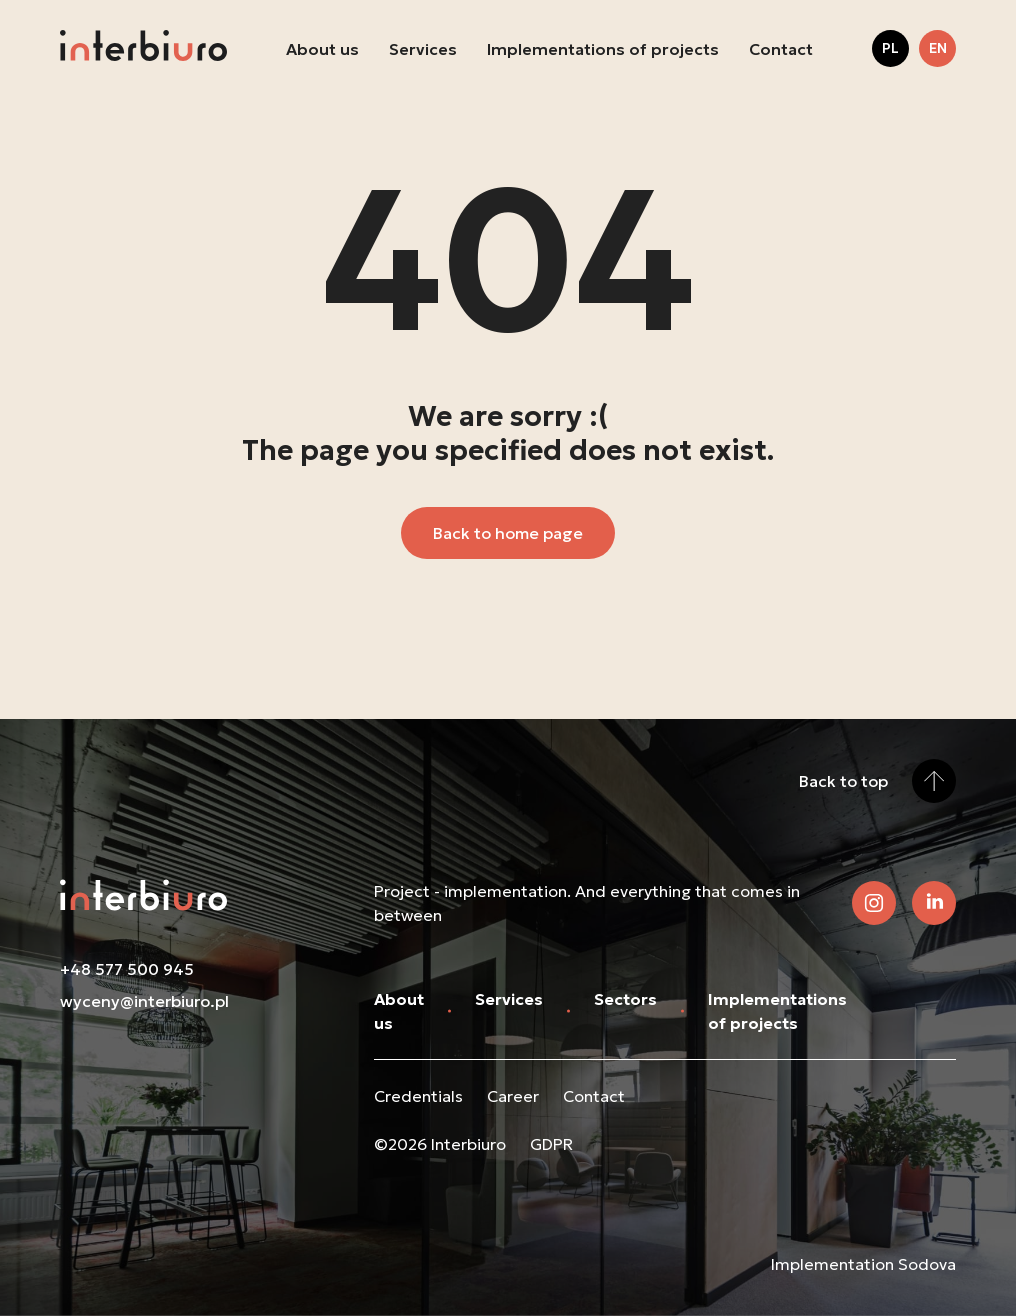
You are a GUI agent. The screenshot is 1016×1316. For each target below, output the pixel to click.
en (938, 48)
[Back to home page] (143, 48)
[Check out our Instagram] (874, 903)
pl (890, 48)
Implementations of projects (603, 49)
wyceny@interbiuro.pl (144, 1001)
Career (513, 1096)
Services (423, 49)
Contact (781, 49)
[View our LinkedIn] (934, 903)
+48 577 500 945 (127, 969)
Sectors (625, 999)
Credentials (418, 1096)
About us (322, 49)
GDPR (551, 1144)
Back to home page (508, 533)
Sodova (927, 1264)
